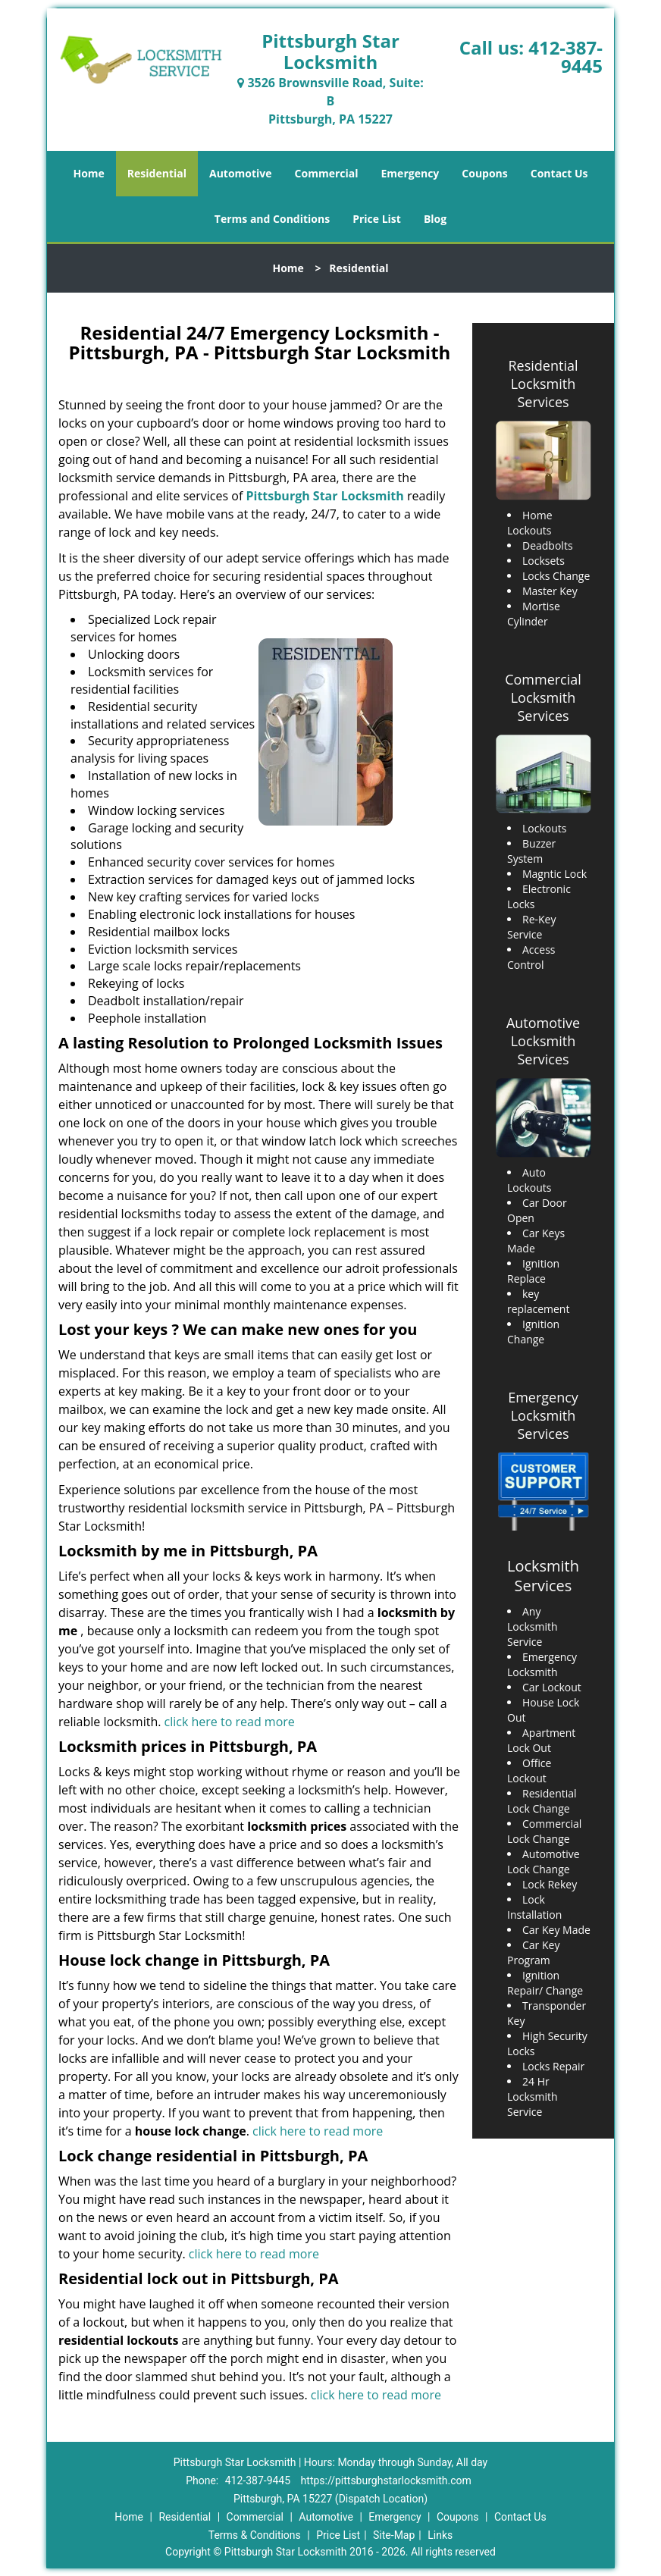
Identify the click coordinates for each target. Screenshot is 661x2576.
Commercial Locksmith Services (543, 697)
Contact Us (559, 173)
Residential (156, 173)
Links (440, 2535)
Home (88, 173)
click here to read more (229, 1721)
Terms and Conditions (272, 219)
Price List (376, 219)
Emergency (410, 173)
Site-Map (394, 2535)
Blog (435, 219)
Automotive (240, 173)
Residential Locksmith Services (543, 383)
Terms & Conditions (254, 2535)
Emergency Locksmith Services (543, 1415)
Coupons (484, 173)
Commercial (327, 173)
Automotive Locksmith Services (543, 1041)
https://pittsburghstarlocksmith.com (386, 2480)
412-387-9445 (565, 56)
